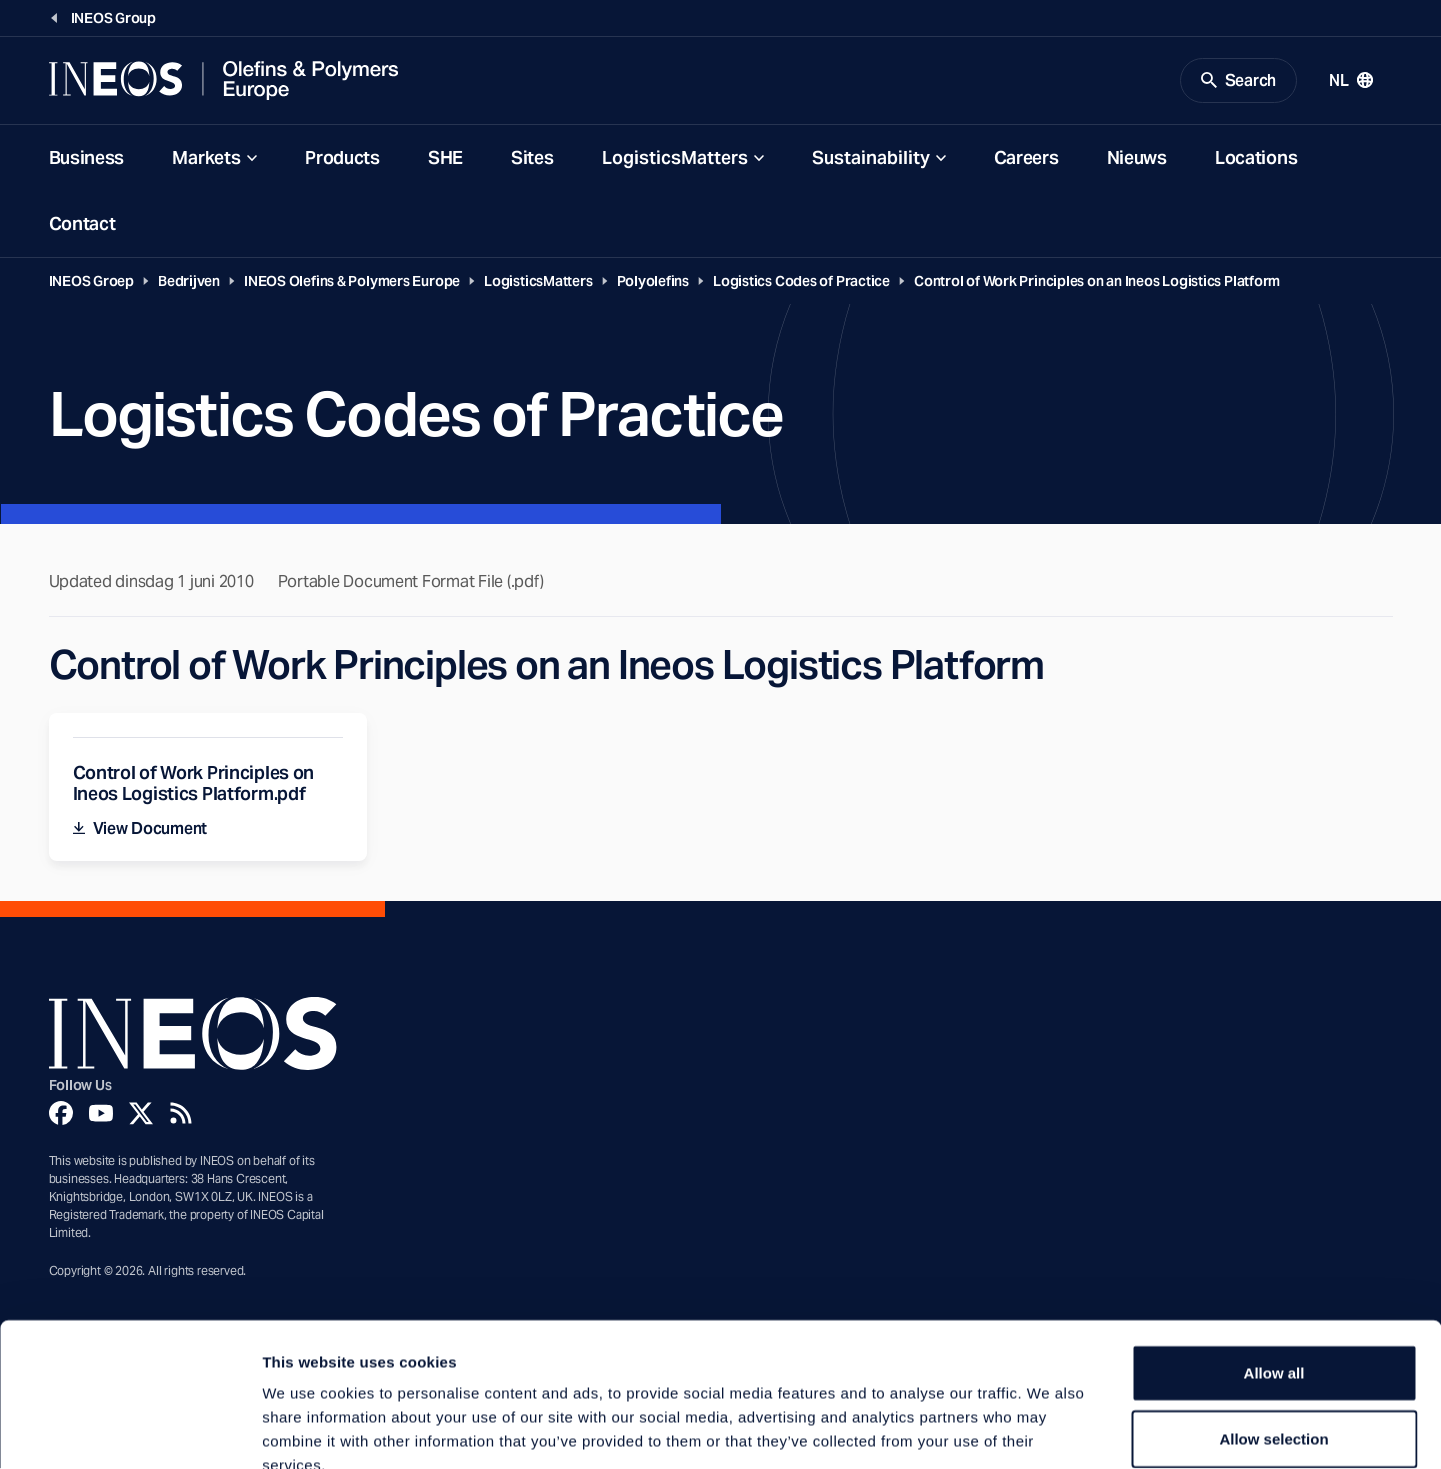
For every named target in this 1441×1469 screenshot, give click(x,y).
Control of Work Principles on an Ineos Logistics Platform (1097, 282)
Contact (82, 224)
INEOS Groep (92, 282)
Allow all (1274, 1256)
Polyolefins (653, 282)
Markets (206, 158)
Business (87, 158)
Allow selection (1273, 1322)
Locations (1256, 158)
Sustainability (871, 158)
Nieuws (1137, 158)
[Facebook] (61, 1115)
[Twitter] (141, 1115)
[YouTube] (101, 1115)
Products (342, 158)
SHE (445, 158)
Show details (1049, 1429)
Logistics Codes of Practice (801, 282)
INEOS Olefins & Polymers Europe (352, 282)
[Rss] (181, 1115)
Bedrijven (189, 282)
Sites (532, 158)
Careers (1026, 158)
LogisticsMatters (675, 158)
